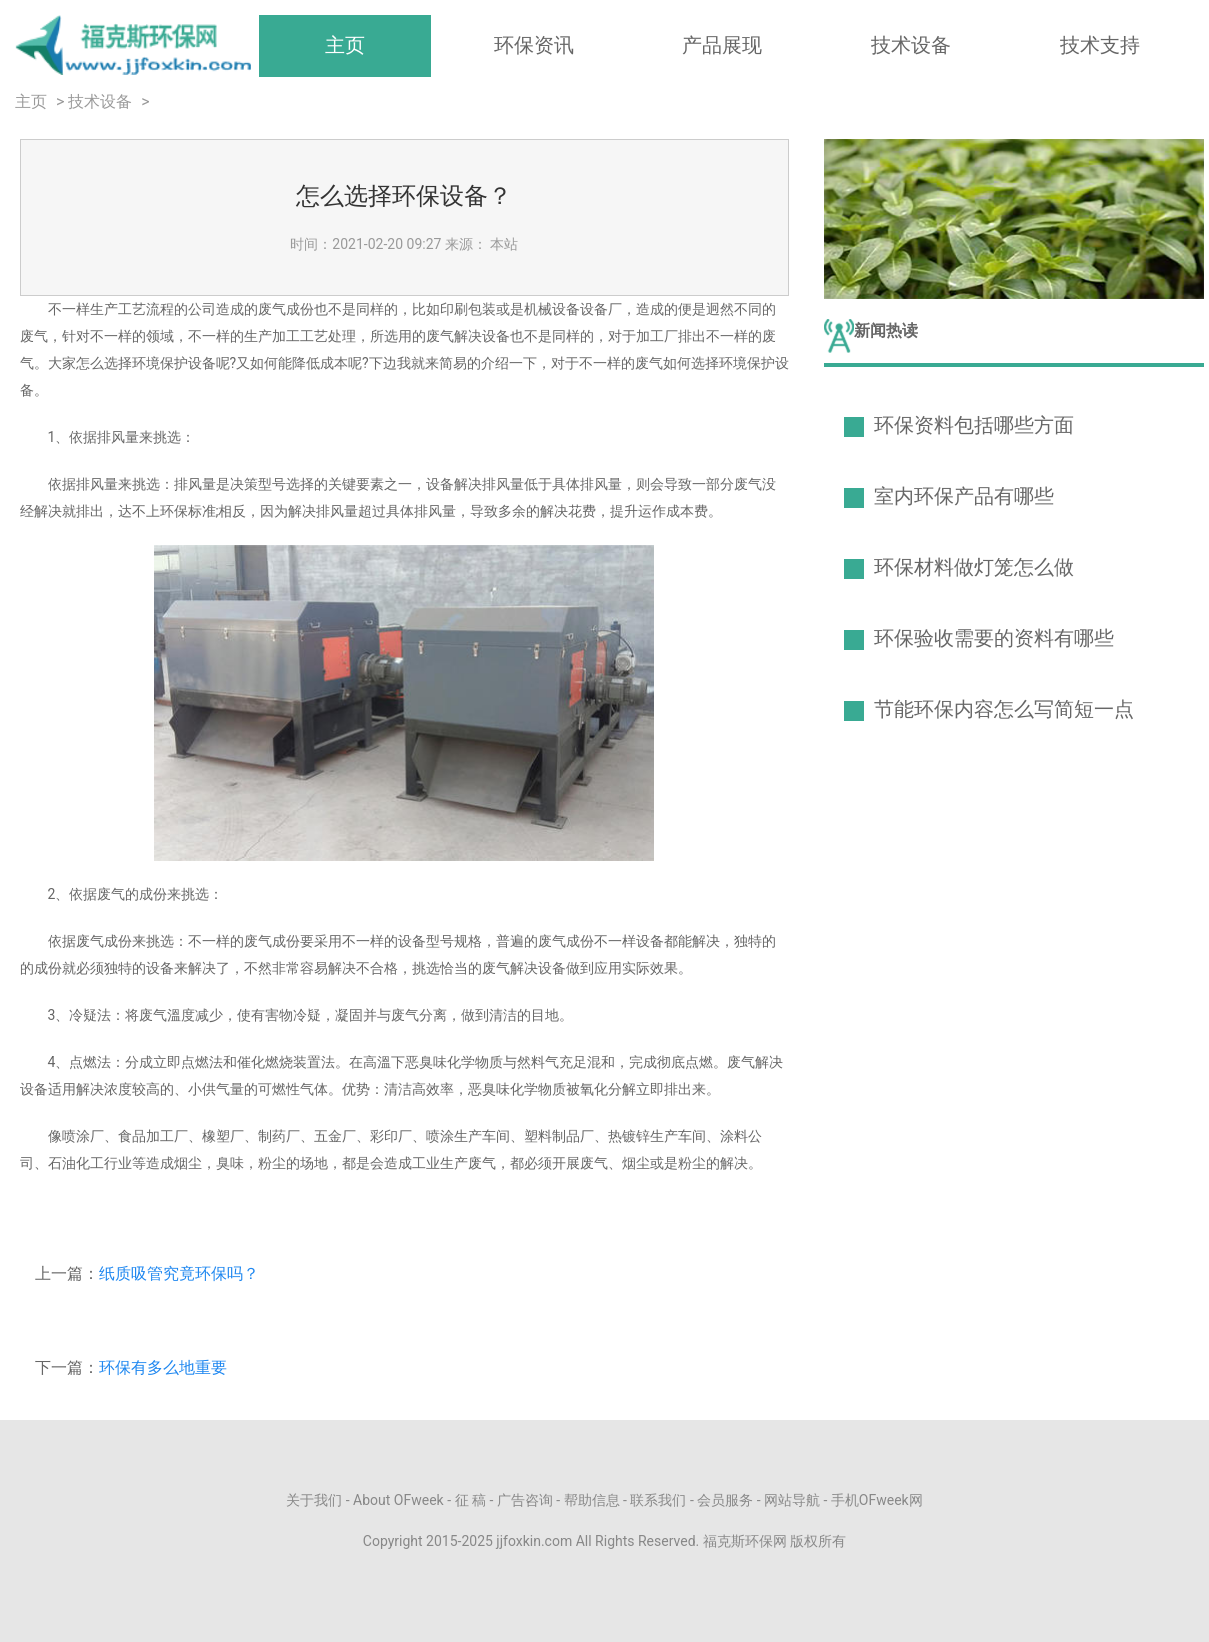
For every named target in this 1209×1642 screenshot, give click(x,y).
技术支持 (1100, 45)
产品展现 (722, 45)
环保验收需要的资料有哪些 (994, 638)
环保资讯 (534, 45)
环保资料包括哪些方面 (974, 425)
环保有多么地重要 (163, 1367)
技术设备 (911, 45)
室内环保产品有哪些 (964, 496)
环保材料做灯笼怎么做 (974, 567)
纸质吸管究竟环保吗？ (179, 1273)
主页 (345, 45)
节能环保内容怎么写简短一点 (1004, 709)
